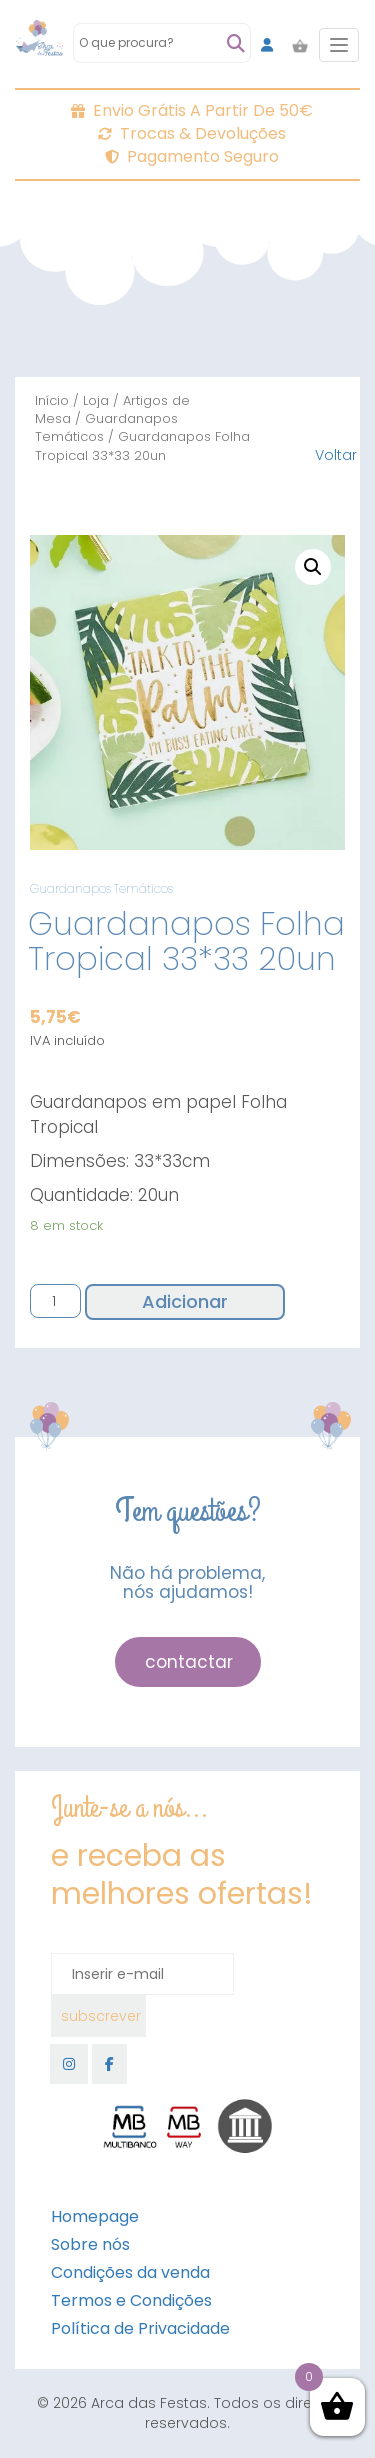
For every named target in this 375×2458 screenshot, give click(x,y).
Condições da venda (130, 2272)
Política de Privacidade (140, 2328)
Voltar (336, 455)
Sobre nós (90, 2244)
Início (52, 400)
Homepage (95, 2216)
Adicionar (185, 1301)
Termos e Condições (131, 2300)
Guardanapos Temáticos (106, 427)
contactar (189, 1662)
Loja (96, 400)
